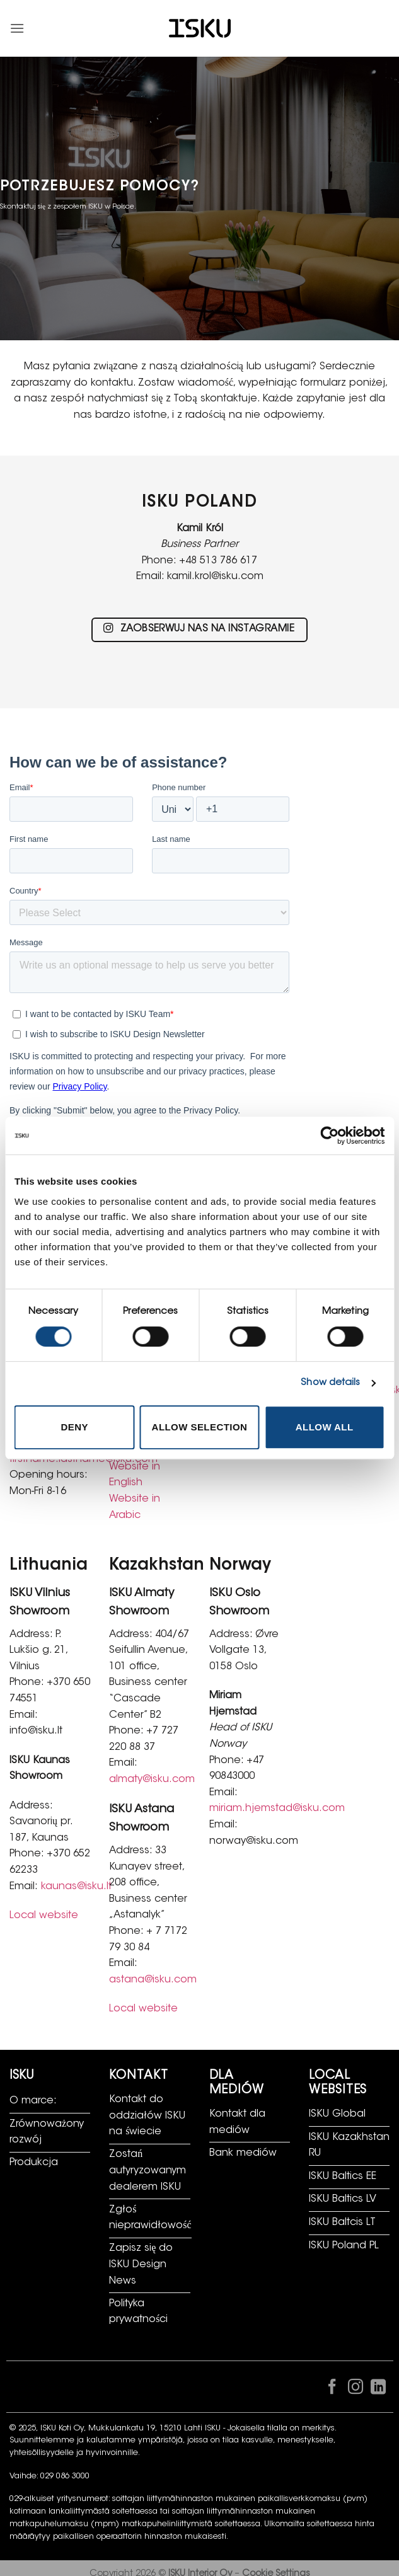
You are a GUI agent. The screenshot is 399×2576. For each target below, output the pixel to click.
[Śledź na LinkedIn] (378, 2389)
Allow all (325, 1427)
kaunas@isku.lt (76, 1887)
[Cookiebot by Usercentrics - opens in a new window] (329, 1135)
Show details (330, 1383)
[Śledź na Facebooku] (332, 2389)
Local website (43, 1916)
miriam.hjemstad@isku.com (277, 1808)
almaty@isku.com (152, 1779)
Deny (74, 1427)
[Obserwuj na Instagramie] (354, 2389)
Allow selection (200, 1427)
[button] (17, 28)
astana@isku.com (153, 1980)
